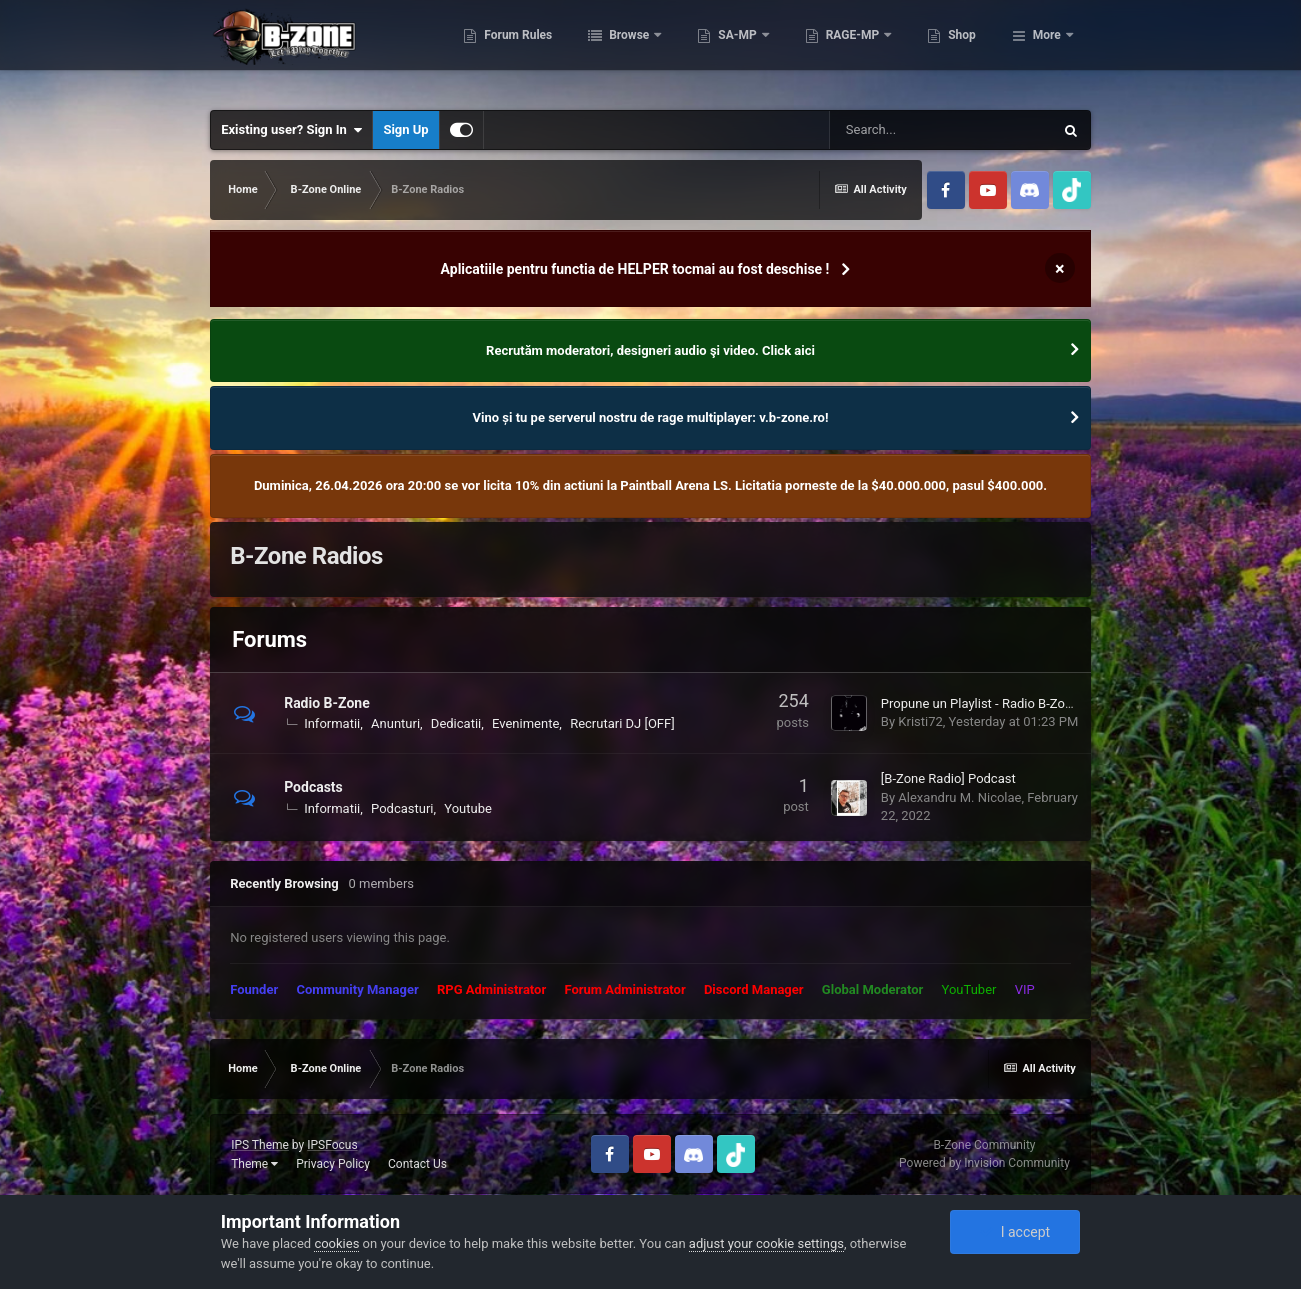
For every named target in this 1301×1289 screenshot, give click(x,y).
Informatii (332, 723)
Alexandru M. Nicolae (959, 797)
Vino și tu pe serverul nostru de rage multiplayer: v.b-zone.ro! (651, 417)
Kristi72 (920, 721)
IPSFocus (332, 1145)
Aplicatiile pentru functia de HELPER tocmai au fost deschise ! (635, 269)
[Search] (941, 130)
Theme (254, 1164)
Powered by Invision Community (984, 1163)
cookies (336, 1243)
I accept (1015, 1232)
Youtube (468, 808)
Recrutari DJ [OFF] (622, 723)
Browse (714, 50)
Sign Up (405, 129)
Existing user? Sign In (291, 130)
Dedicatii (456, 723)
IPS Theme (260, 1145)
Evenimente (525, 723)
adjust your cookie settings (766, 1243)
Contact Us (417, 1164)
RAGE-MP (937, 50)
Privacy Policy (333, 1164)
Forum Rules (601, 50)
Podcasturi (402, 808)
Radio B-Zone (327, 703)
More (1047, 50)
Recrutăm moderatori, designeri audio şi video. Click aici (650, 350)
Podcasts (313, 787)
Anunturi (395, 723)
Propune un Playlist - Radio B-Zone (980, 703)
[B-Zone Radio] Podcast (948, 778)
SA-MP (822, 50)
